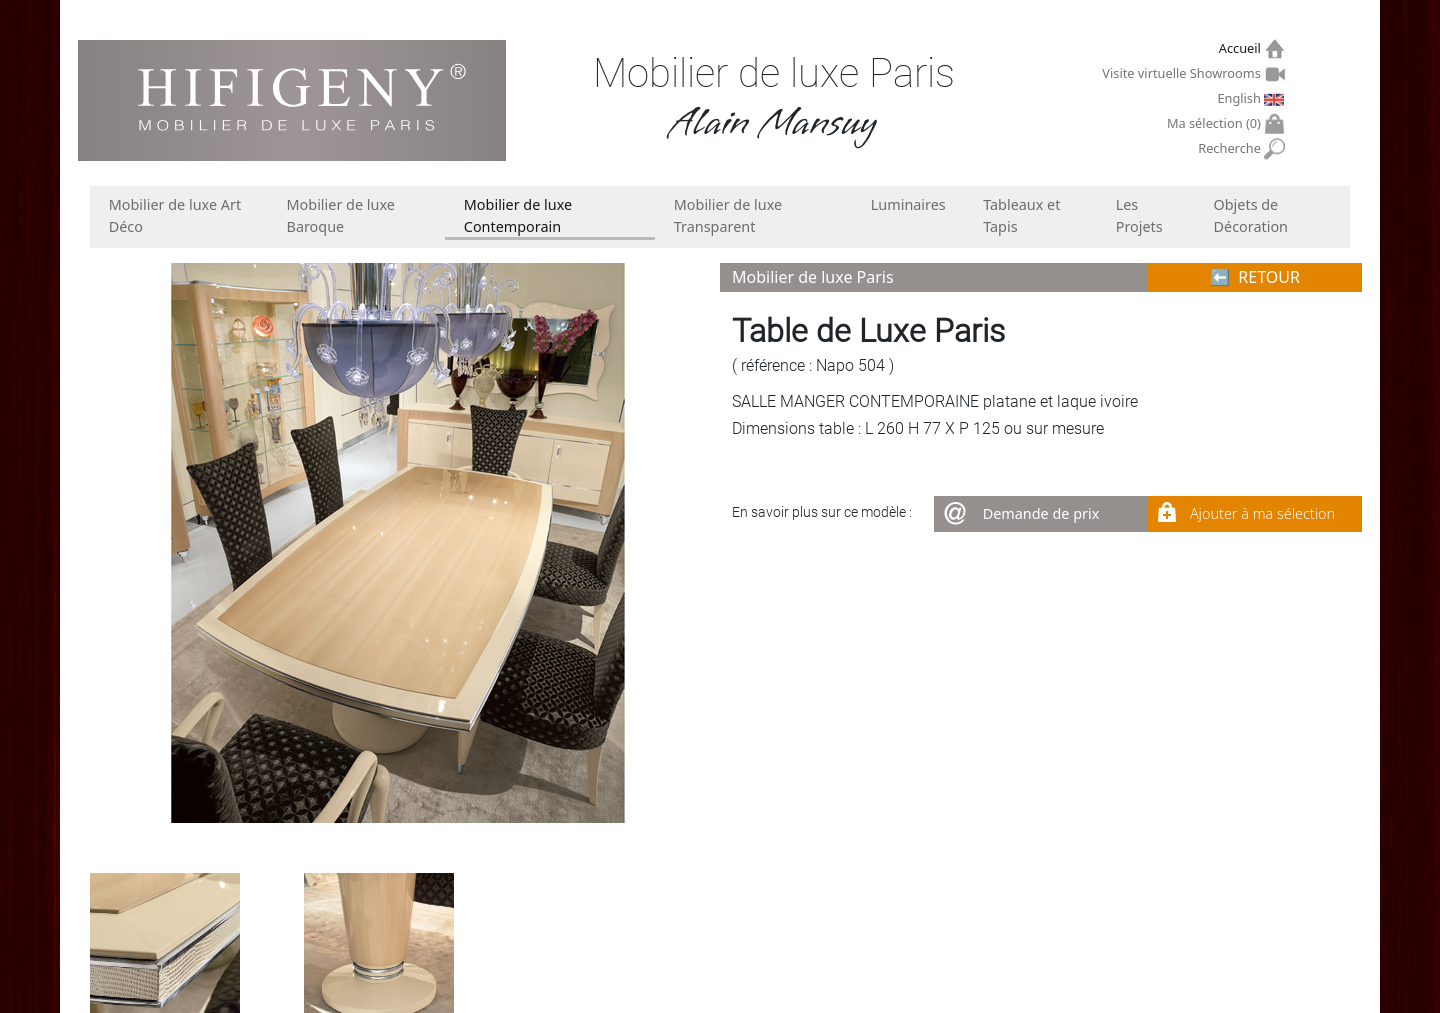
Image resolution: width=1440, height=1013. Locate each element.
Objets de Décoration (1251, 215)
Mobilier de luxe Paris (813, 277)
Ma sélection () (1216, 123)
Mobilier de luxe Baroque (341, 215)
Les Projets (1139, 215)
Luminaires (908, 204)
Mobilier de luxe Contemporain (518, 215)
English (1241, 98)
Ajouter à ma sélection (1262, 513)
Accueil (1242, 48)
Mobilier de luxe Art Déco (175, 215)
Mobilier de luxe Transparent (728, 215)
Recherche (1231, 148)
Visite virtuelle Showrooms (1183, 73)
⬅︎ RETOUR (1255, 277)
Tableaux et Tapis (1021, 215)
